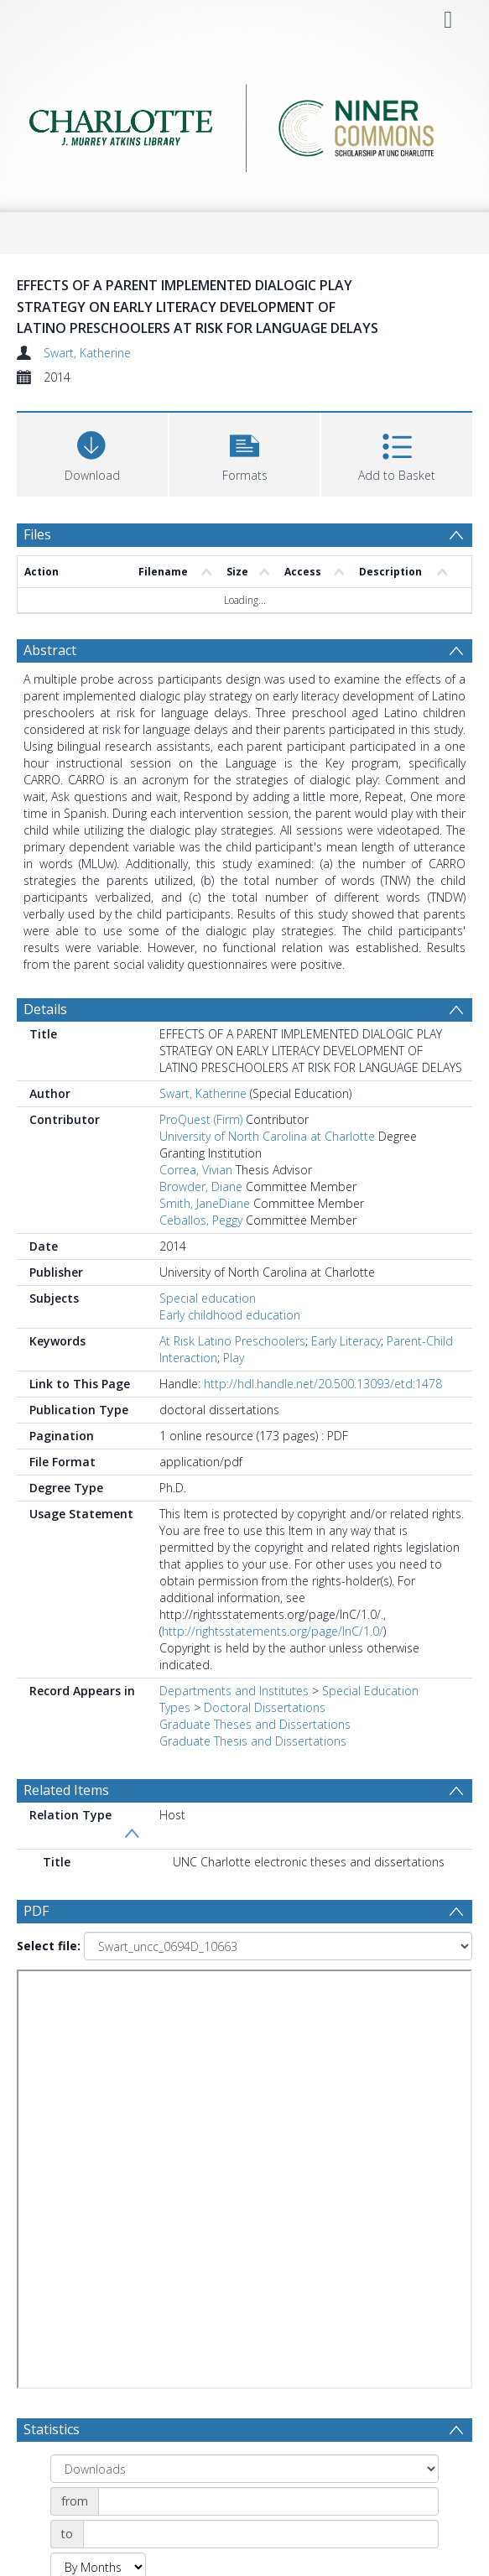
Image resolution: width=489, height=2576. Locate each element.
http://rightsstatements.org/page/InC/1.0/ (272, 1631)
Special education (207, 1298)
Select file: (49, 1946)
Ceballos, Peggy (200, 1220)
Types (174, 1707)
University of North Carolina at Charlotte (267, 1136)
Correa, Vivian (195, 1170)
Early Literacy (346, 1341)
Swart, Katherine (87, 353)
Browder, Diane (200, 1186)
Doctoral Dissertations (264, 1707)
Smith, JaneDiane (204, 1203)
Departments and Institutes (234, 1691)
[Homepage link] (244, 128)
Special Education (370, 1691)
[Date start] (268, 2501)
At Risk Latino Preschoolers (232, 1341)
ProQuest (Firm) (200, 1119)
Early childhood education (229, 1315)
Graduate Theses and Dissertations (255, 1724)
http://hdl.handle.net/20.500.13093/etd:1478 (323, 1384)
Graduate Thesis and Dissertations (252, 1741)
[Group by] (244, 2468)
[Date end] (261, 2534)
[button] (244, 452)
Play (233, 1358)
